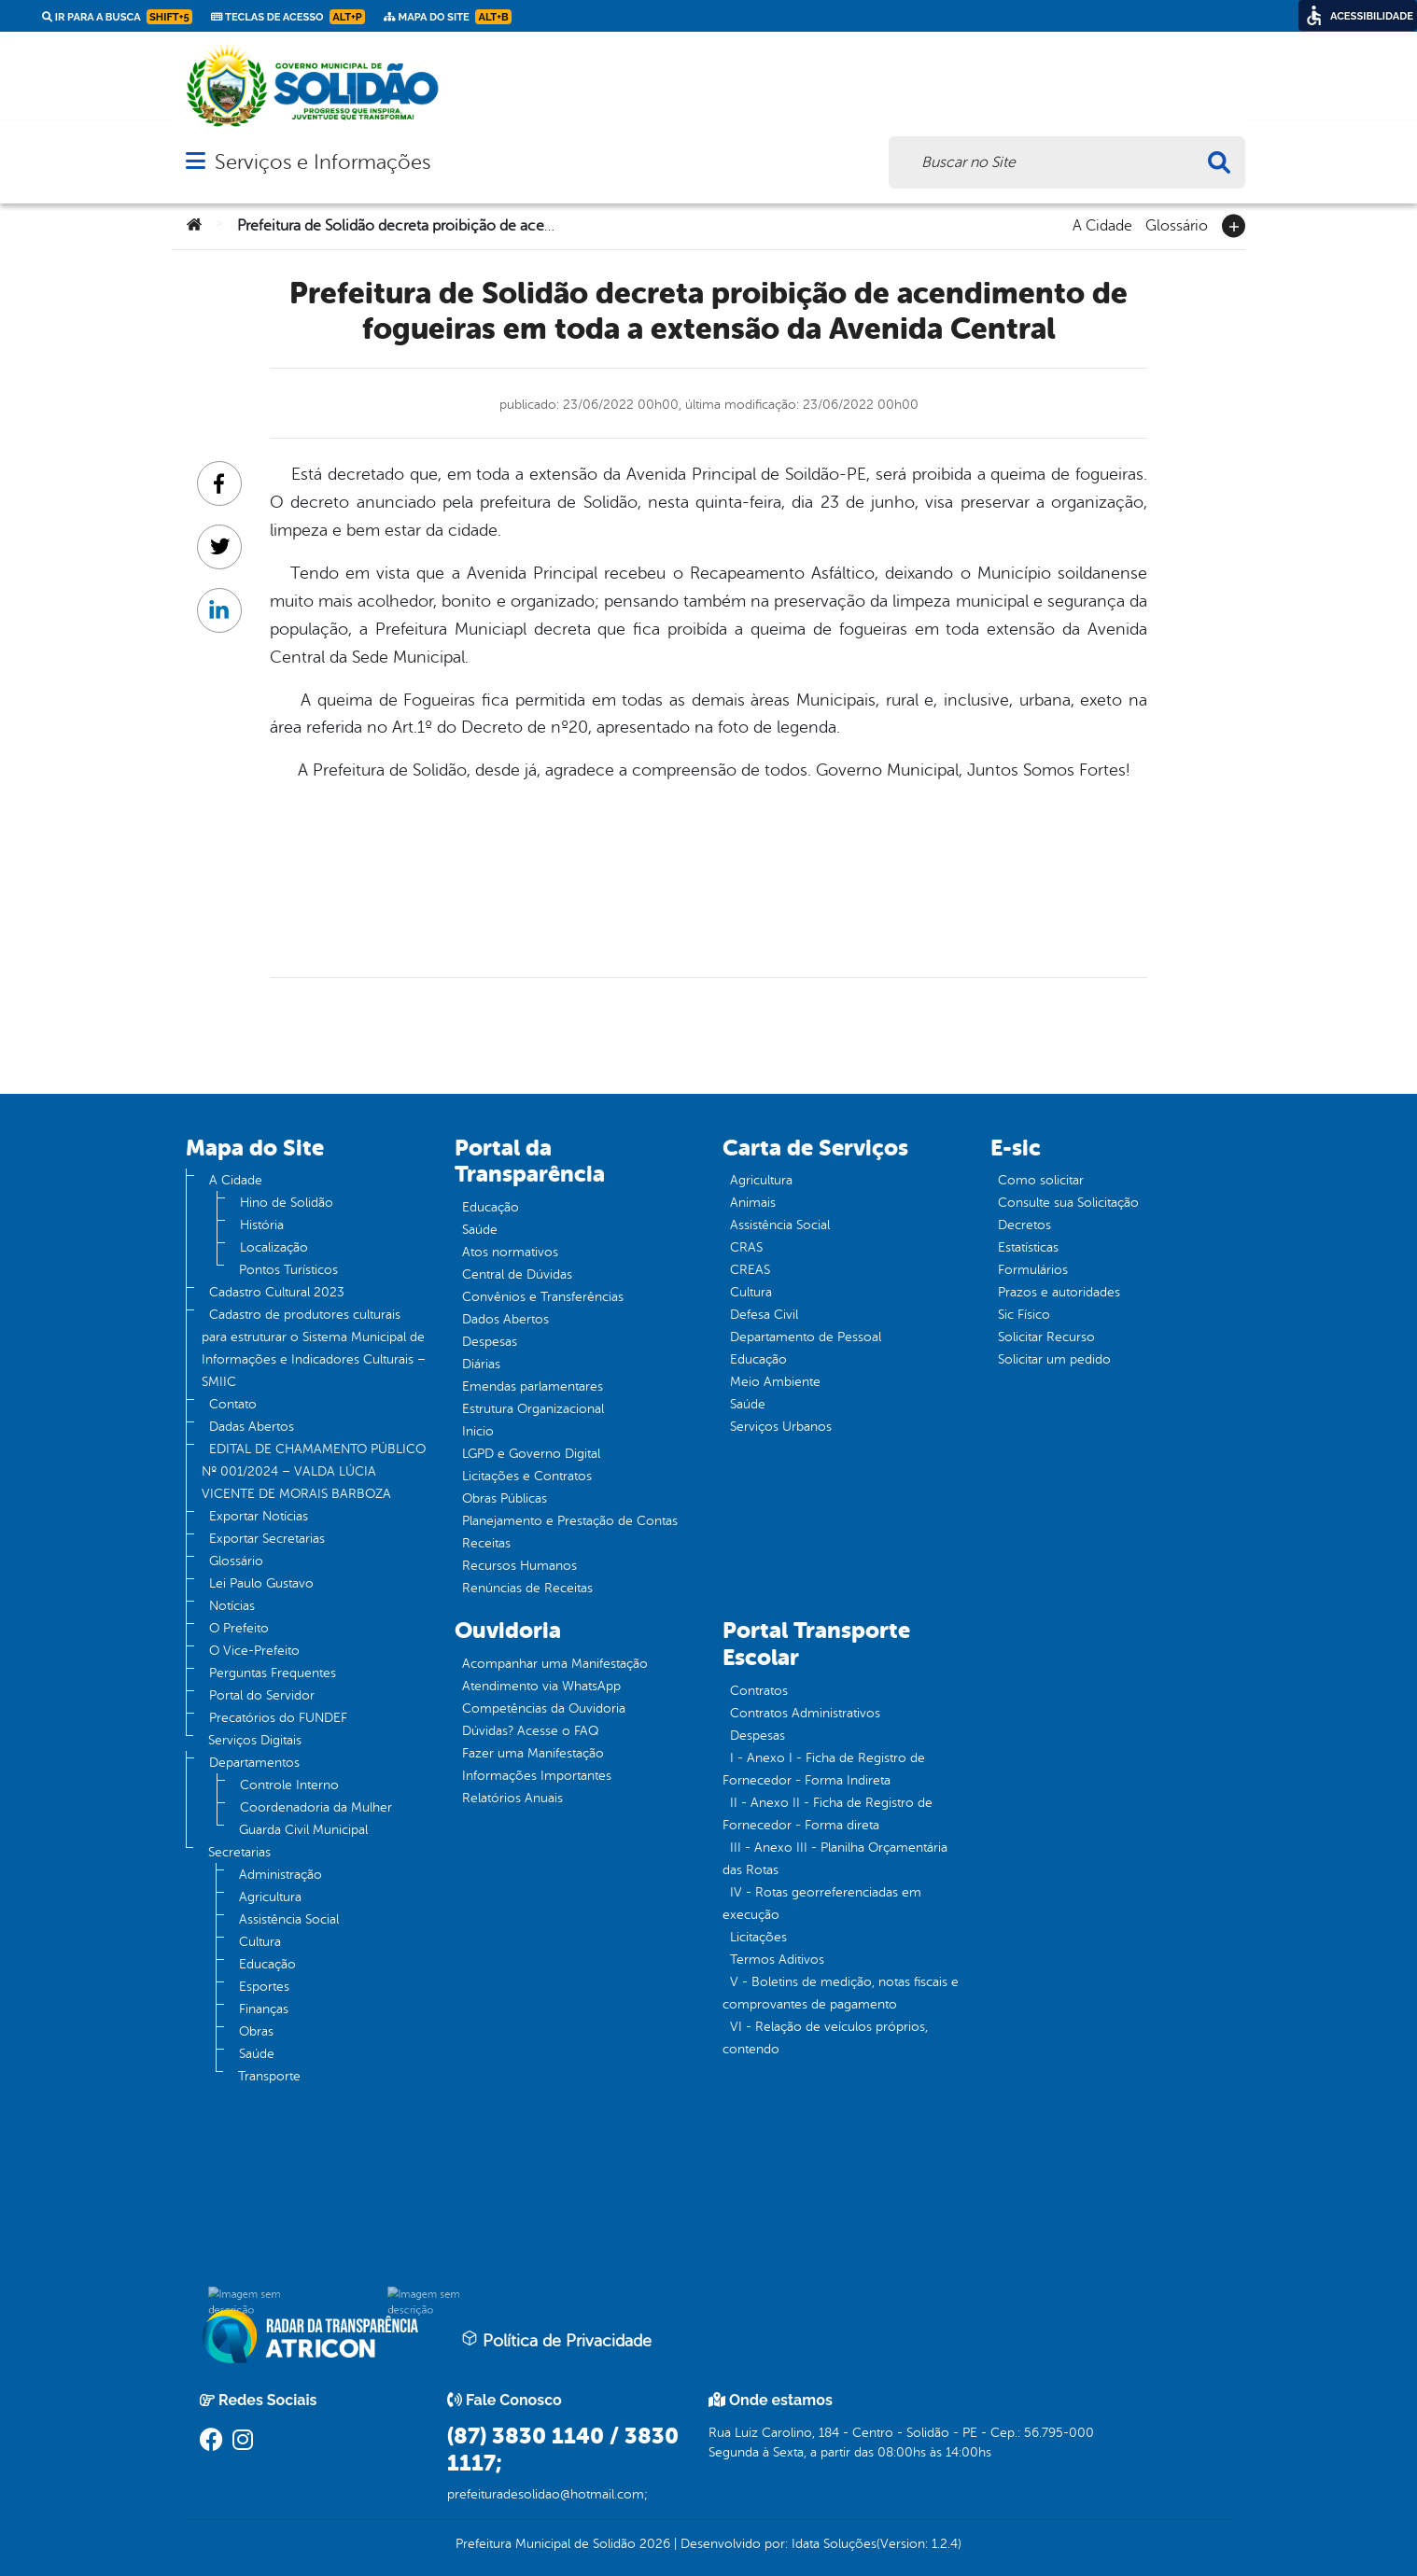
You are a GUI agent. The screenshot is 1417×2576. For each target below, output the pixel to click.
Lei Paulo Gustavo (261, 1583)
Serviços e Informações (322, 162)
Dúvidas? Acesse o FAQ (530, 1731)
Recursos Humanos (519, 1566)
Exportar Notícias (258, 1516)
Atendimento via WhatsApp (541, 1686)
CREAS (750, 1270)
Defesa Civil (764, 1315)
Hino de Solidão (286, 1203)
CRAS (746, 1247)
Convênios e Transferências (543, 1297)
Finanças (263, 2009)
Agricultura (270, 1897)
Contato (233, 1404)
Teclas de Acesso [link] (288, 16)
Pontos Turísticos (288, 1270)
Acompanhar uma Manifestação (555, 1664)
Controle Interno (289, 1785)
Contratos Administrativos (805, 1713)
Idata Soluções (834, 2544)
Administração (280, 1875)
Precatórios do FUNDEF (278, 1718)
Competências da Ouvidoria (543, 1708)
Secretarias (239, 1852)
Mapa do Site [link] (448, 16)
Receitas (486, 1543)
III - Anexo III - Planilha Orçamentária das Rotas (835, 1859)
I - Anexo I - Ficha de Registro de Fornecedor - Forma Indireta (824, 1769)
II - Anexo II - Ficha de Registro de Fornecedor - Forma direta (828, 1814)
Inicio (478, 1431)
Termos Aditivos (777, 1960)
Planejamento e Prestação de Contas (570, 1521)
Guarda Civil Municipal (303, 1830)
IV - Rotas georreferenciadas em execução (822, 1903)
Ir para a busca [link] (117, 16)
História (262, 1225)
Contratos (759, 1691)
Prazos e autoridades (1059, 1292)
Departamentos (254, 1763)
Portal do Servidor (262, 1695)
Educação (267, 1964)
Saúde (256, 2054)
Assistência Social (289, 1919)
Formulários (1033, 1270)
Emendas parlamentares (532, 1386)
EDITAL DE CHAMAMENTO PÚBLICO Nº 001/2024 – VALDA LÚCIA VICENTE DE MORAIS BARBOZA (314, 1471)
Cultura (260, 1942)
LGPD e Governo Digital (531, 1454)
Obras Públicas (504, 1498)
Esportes (264, 1987)
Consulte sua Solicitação (1068, 1203)
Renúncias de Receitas (527, 1588)
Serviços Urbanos (781, 1427)
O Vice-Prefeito (254, 1651)
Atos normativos (510, 1252)
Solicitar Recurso (1046, 1337)
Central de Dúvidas (517, 1274)
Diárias (481, 1364)
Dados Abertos (505, 1319)
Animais (753, 1203)
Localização (274, 1247)
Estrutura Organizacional (533, 1409)
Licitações (758, 1937)
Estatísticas (1028, 1247)
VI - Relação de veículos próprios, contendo (825, 2038)
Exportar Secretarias (267, 1539)
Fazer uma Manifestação (533, 1753)
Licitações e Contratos (527, 1476)
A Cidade (1102, 224)
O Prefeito (239, 1628)
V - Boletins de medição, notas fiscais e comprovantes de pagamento (841, 1993)
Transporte (269, 2076)
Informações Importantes (536, 1776)
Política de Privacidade (556, 2340)
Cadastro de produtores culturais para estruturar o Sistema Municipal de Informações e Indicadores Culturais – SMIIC (314, 1348)
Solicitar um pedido (1054, 1359)
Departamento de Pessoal (805, 1337)
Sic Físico (1024, 1315)
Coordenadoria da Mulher (316, 1807)
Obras (256, 2031)
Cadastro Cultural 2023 (276, 1292)
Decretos (1024, 1225)
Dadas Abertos (251, 1427)
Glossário (1176, 224)
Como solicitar (1041, 1180)
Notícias (232, 1606)
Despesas (489, 1342)
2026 (653, 2544)
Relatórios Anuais (512, 1798)
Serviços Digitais (255, 1740)
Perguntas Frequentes (272, 1673)
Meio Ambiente (775, 1382)
